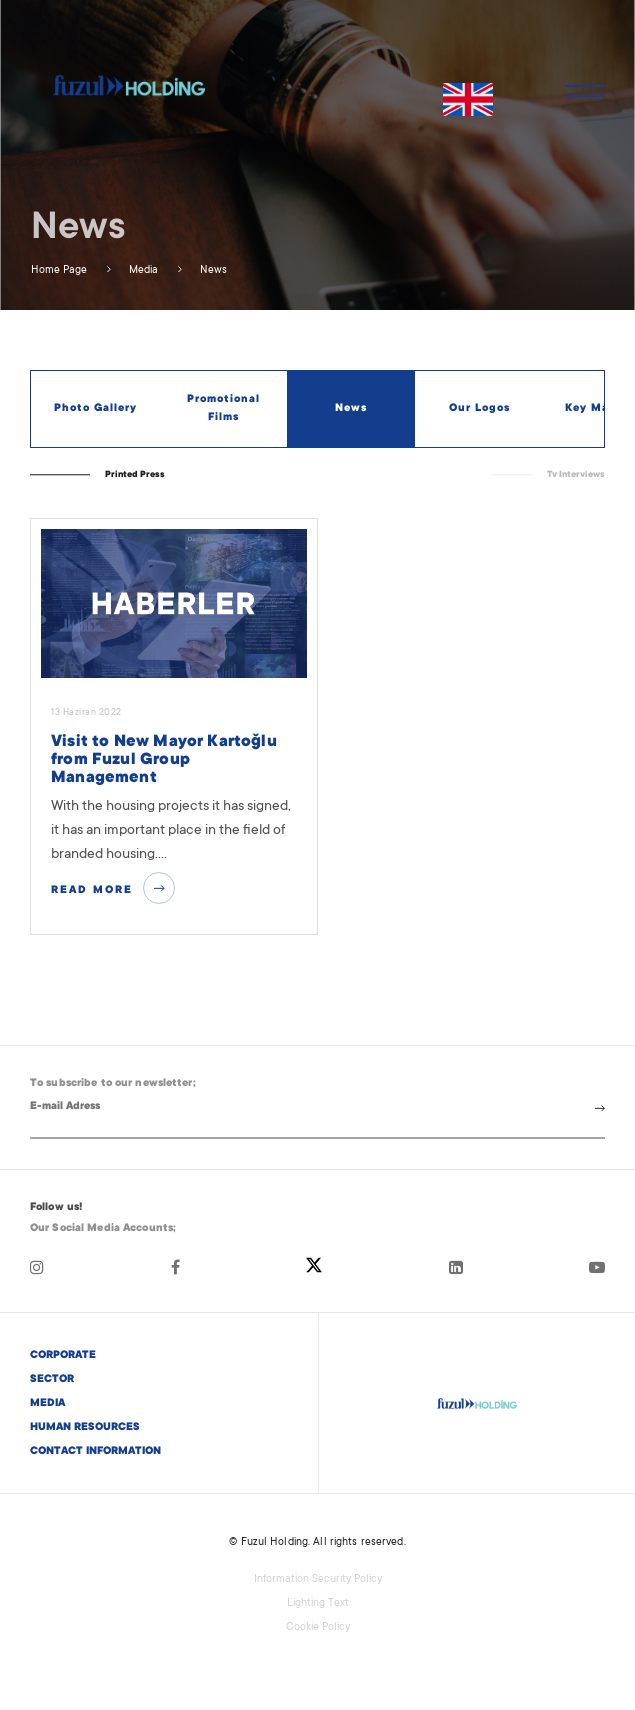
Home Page (59, 271)
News (212, 271)
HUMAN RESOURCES (85, 1428)
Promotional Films (223, 409)
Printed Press (135, 475)
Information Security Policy (318, 1580)
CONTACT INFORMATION (95, 1452)
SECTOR (52, 1380)
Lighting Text (318, 1604)
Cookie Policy (318, 1628)
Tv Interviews (576, 475)
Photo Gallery (95, 409)
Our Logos (479, 409)
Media (142, 271)
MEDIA (47, 1404)
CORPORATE (63, 1356)
